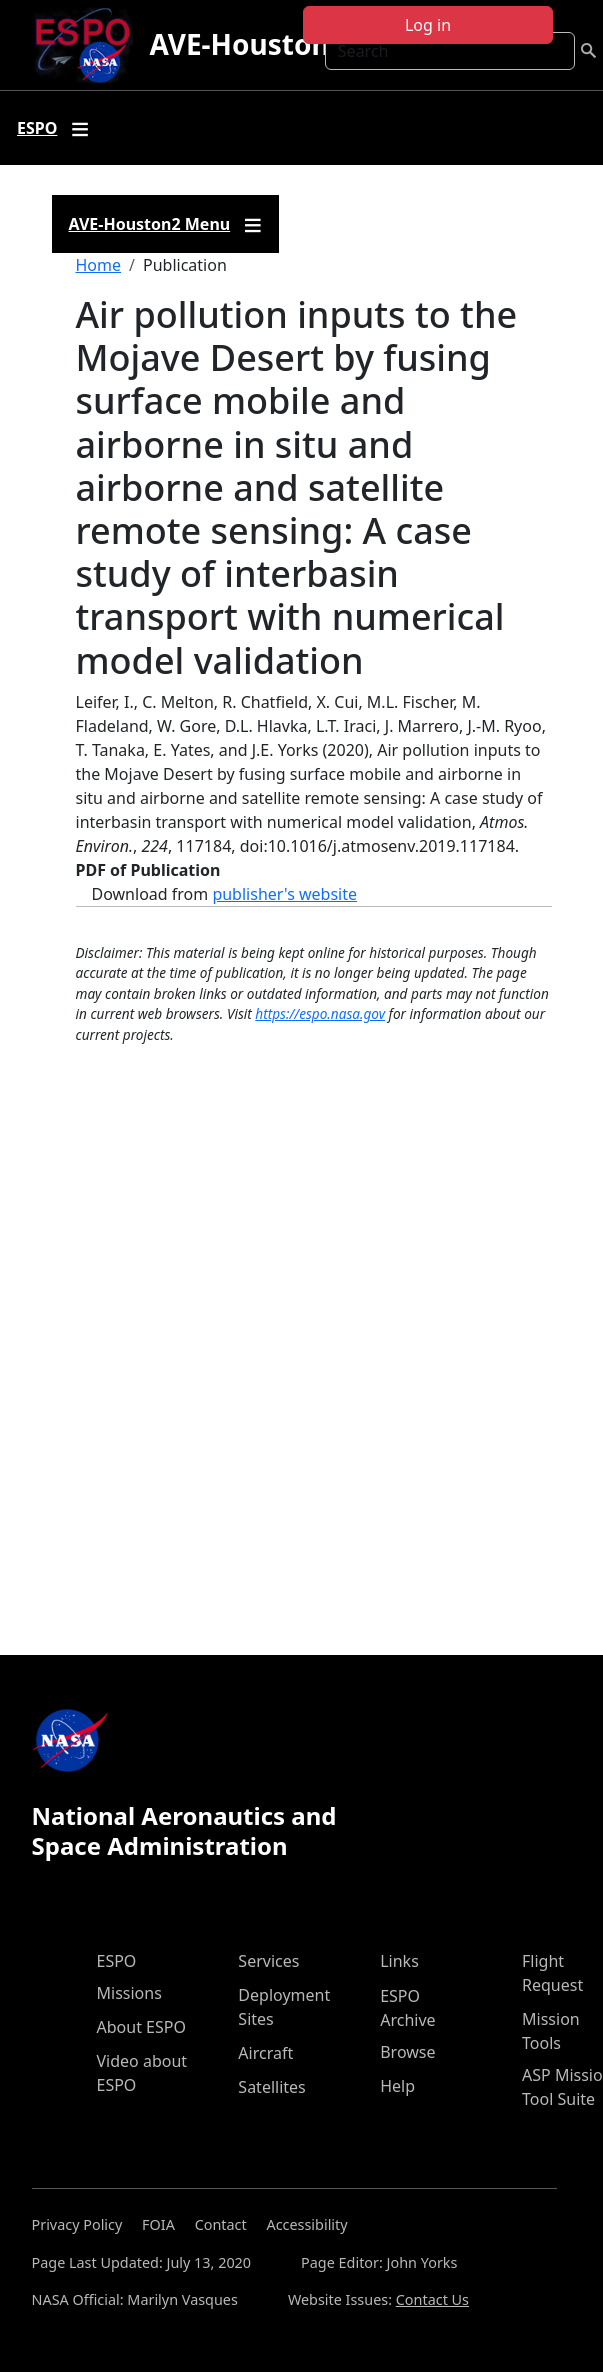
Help (397, 2086)
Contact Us (432, 2299)
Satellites (271, 2087)
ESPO (117, 1961)
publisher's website (284, 894)
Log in (428, 25)
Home (99, 265)
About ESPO (141, 2027)
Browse (407, 2052)
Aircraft (265, 2053)
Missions (129, 1993)
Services (268, 1961)
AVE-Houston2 (247, 44)
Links (399, 1961)
